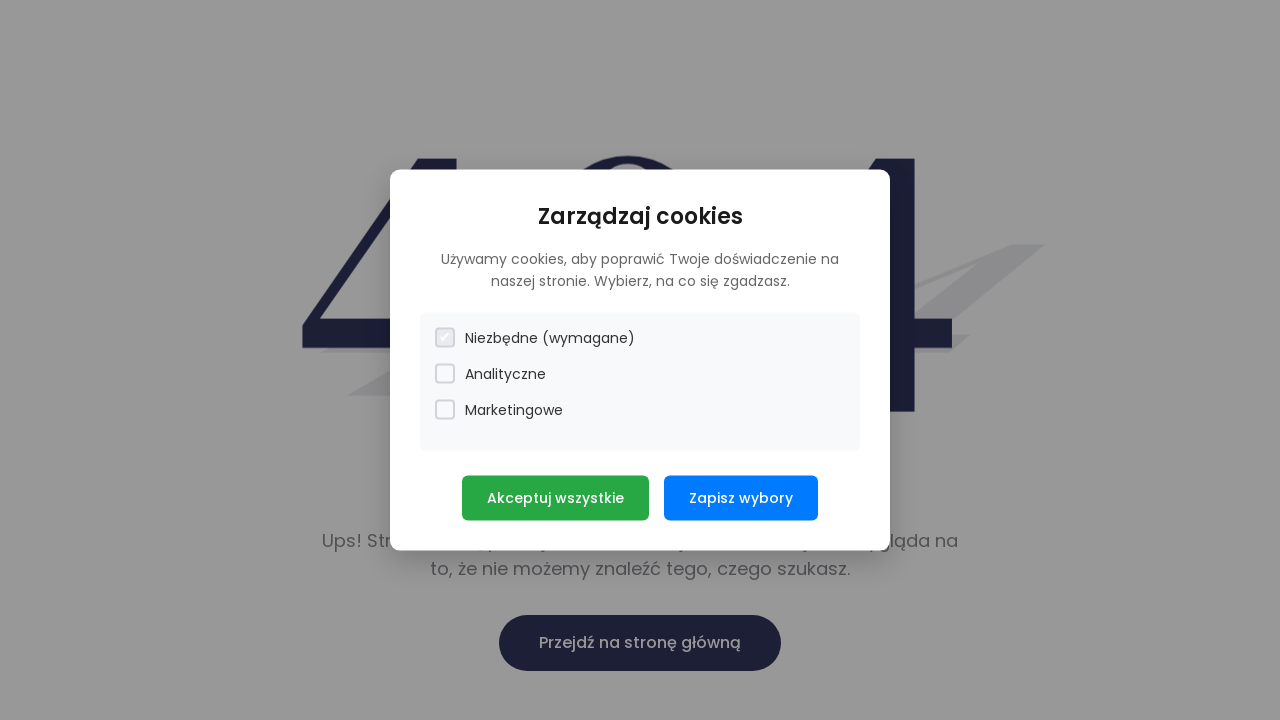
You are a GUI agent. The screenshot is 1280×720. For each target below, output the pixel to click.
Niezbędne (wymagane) (535, 337)
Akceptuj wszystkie (555, 497)
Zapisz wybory (741, 497)
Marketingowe (499, 409)
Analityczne (490, 373)
